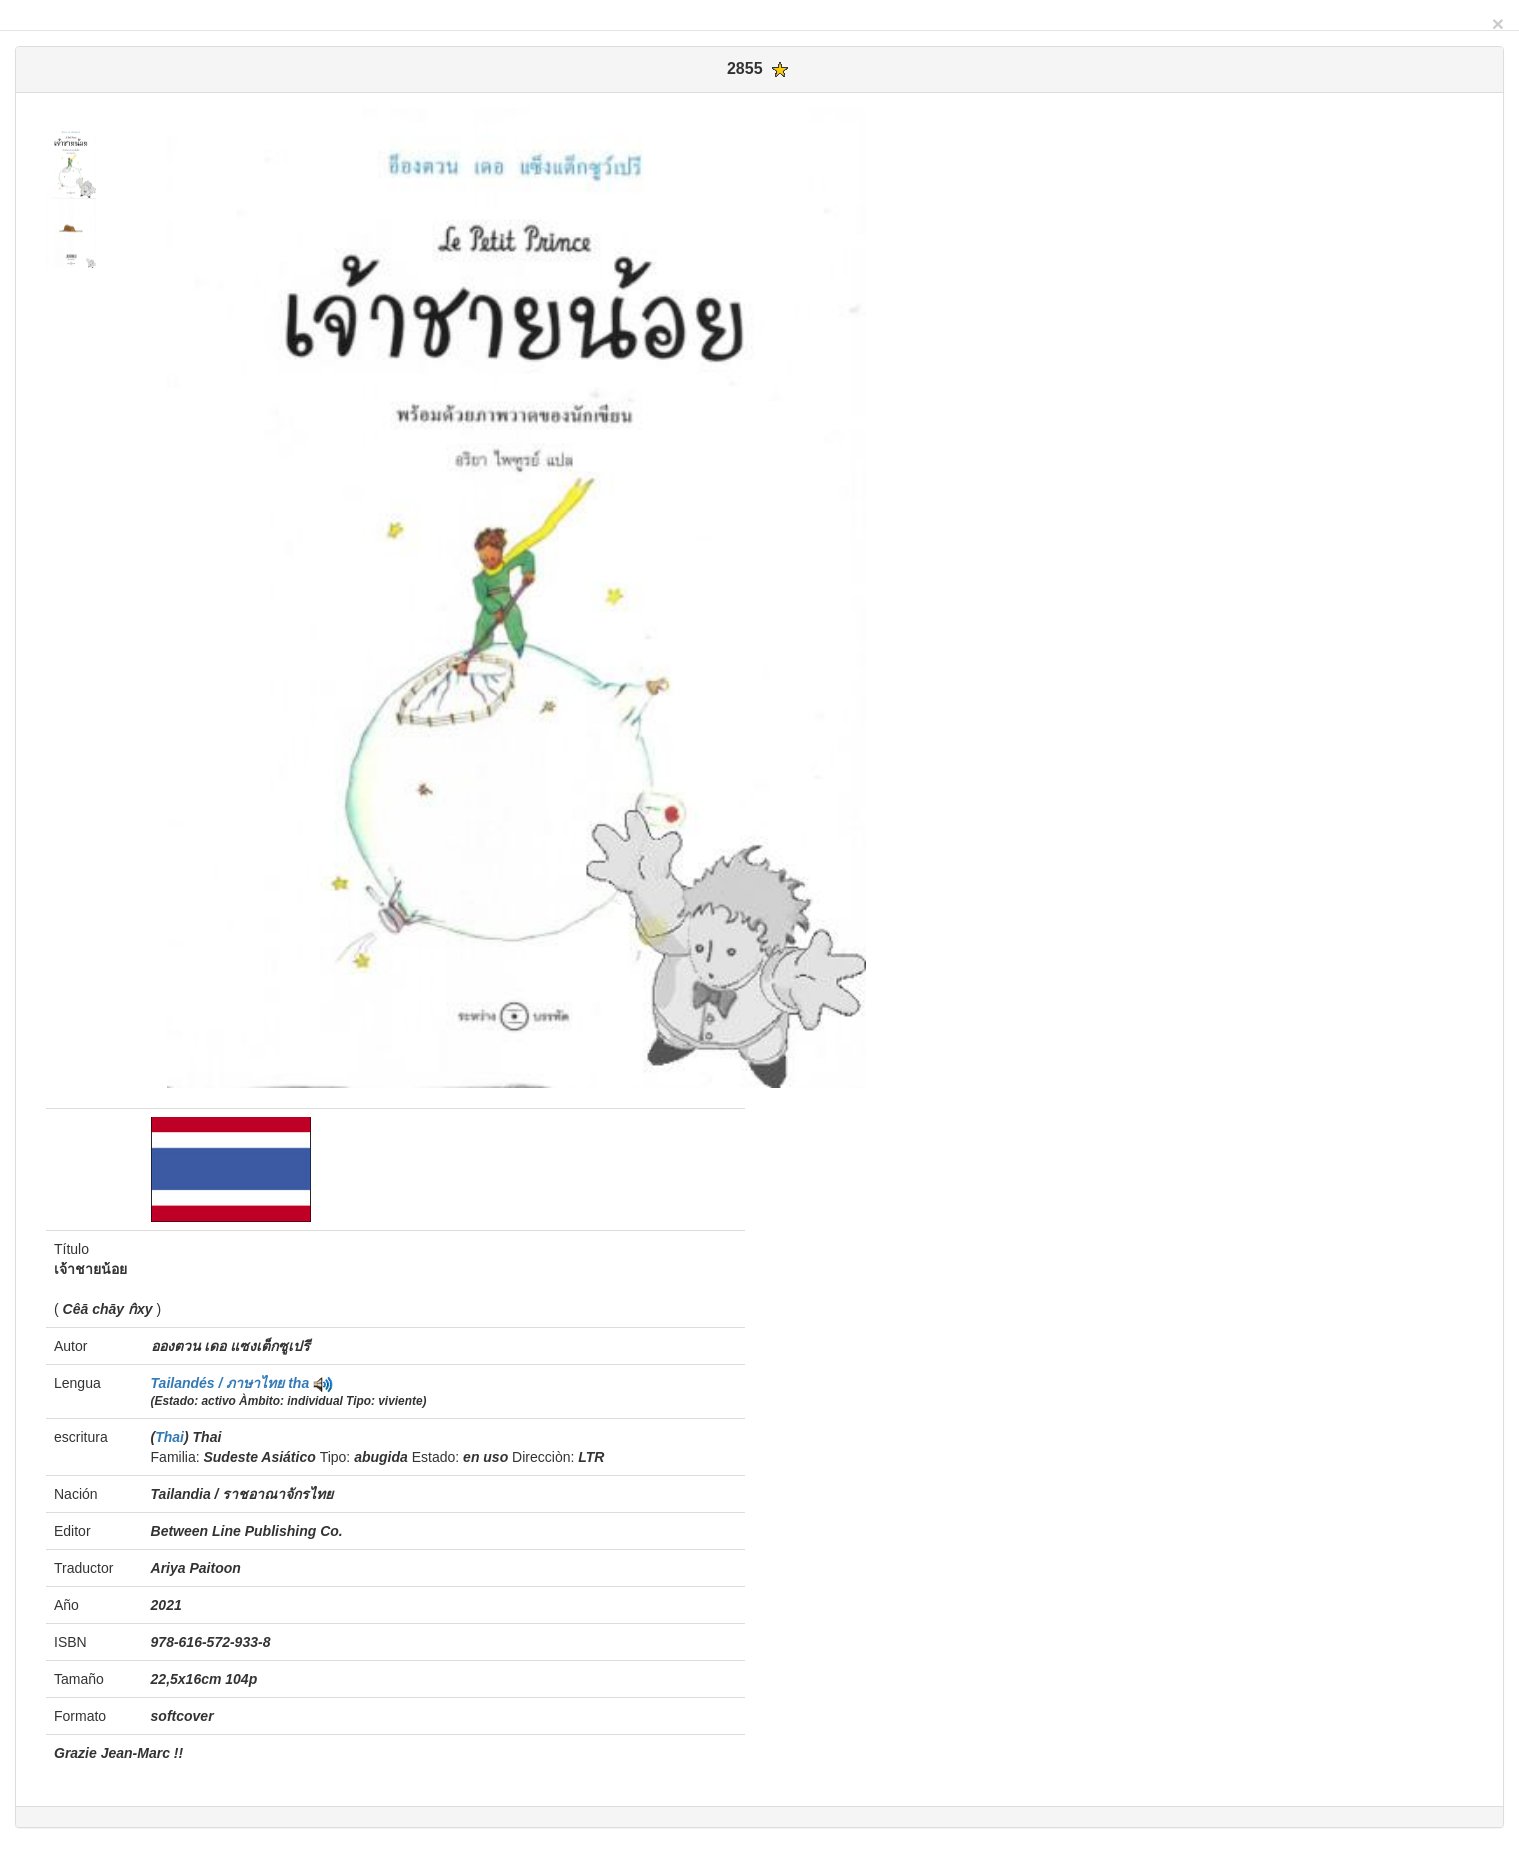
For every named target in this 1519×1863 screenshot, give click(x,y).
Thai (169, 1437)
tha (298, 1383)
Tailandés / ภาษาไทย (220, 1383)
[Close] (1498, 23)
